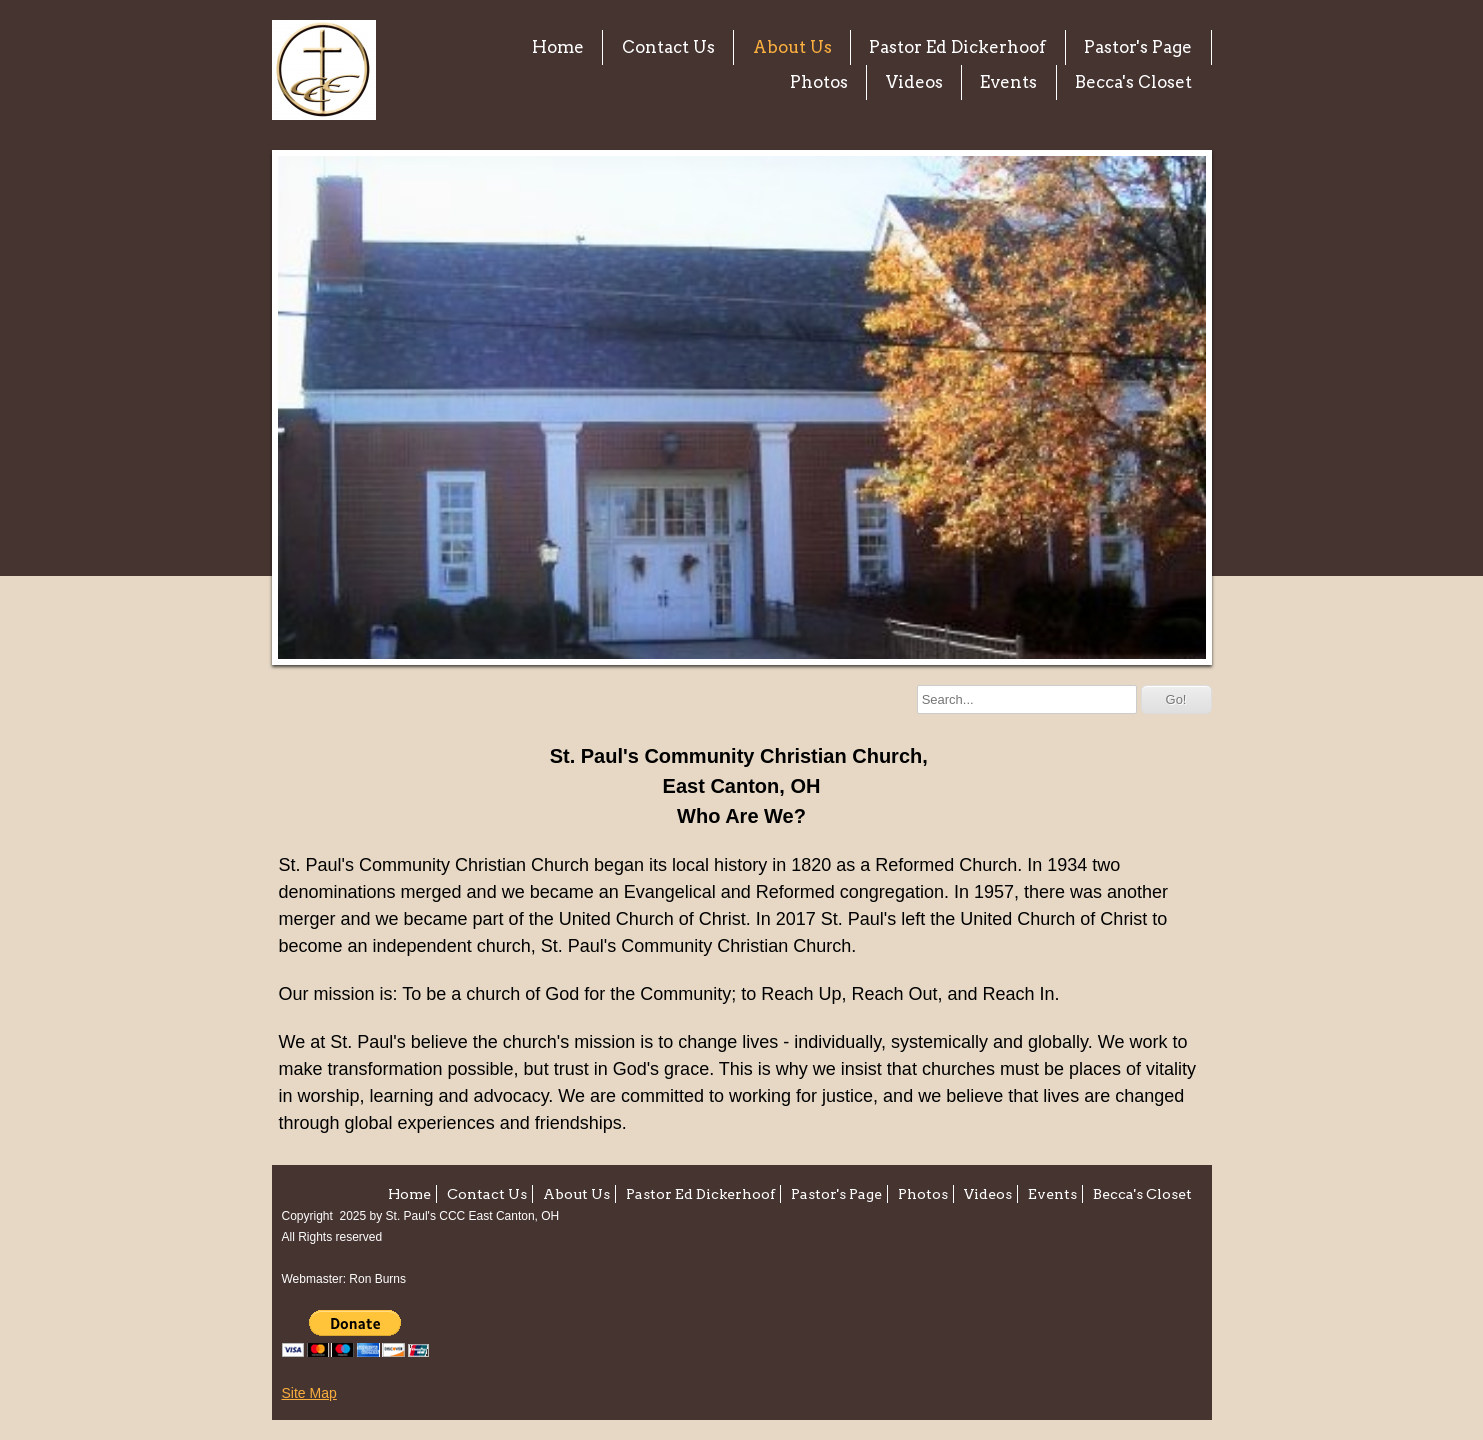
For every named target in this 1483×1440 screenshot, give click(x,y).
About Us (792, 47)
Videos (914, 82)
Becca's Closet (1133, 82)
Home (558, 47)
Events (1008, 82)
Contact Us (668, 47)
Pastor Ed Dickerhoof (957, 47)
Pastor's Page (1138, 47)
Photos (819, 82)
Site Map (309, 1393)
